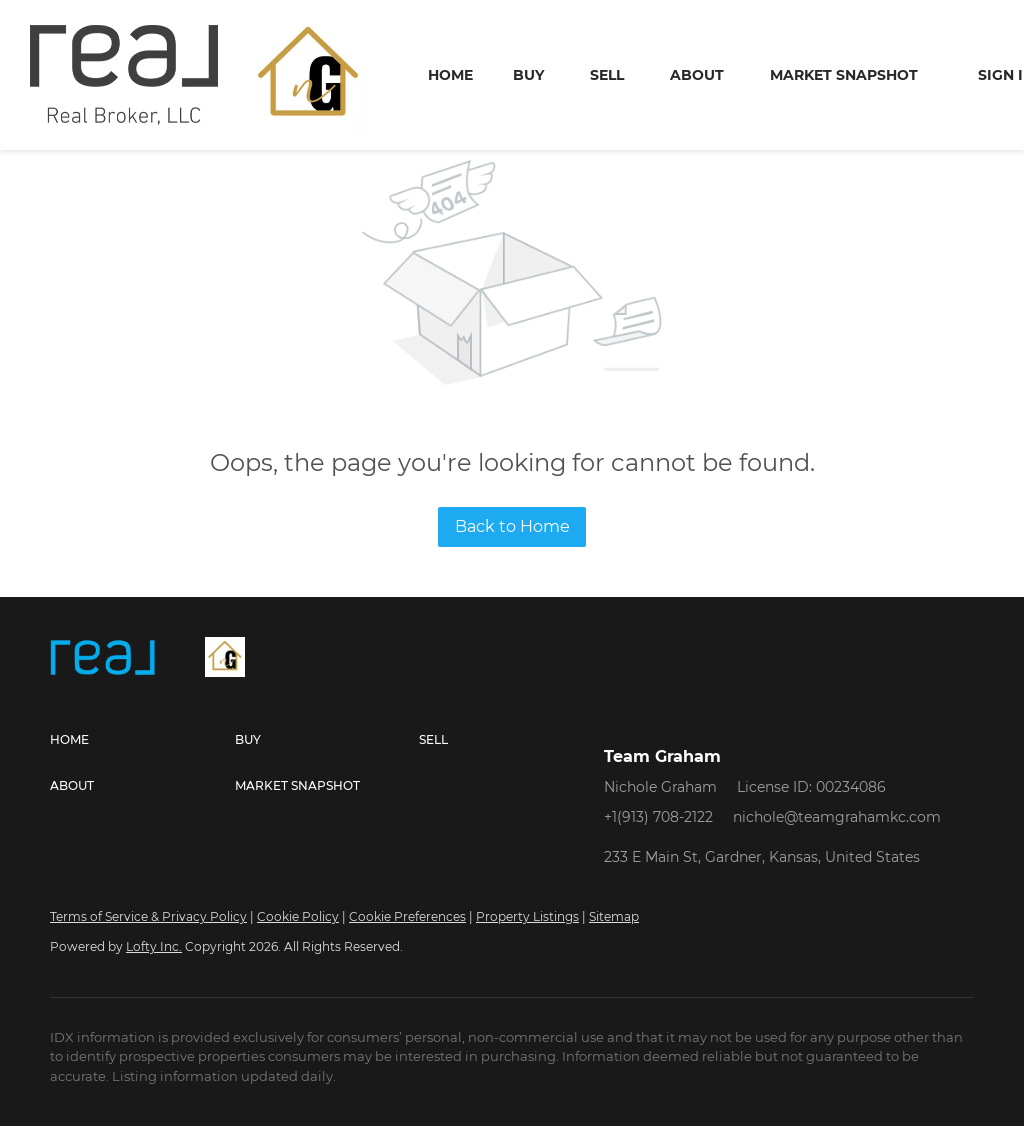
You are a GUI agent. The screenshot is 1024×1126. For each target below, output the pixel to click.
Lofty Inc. (154, 946)
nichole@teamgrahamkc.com (837, 817)
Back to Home (512, 526)
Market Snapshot (844, 75)
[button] (142, 740)
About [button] (697, 75)
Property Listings (527, 916)
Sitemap (614, 916)
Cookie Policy (298, 916)
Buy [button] (528, 75)
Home (450, 75)
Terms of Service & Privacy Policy (148, 916)
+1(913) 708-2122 (658, 817)
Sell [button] (607, 75)
